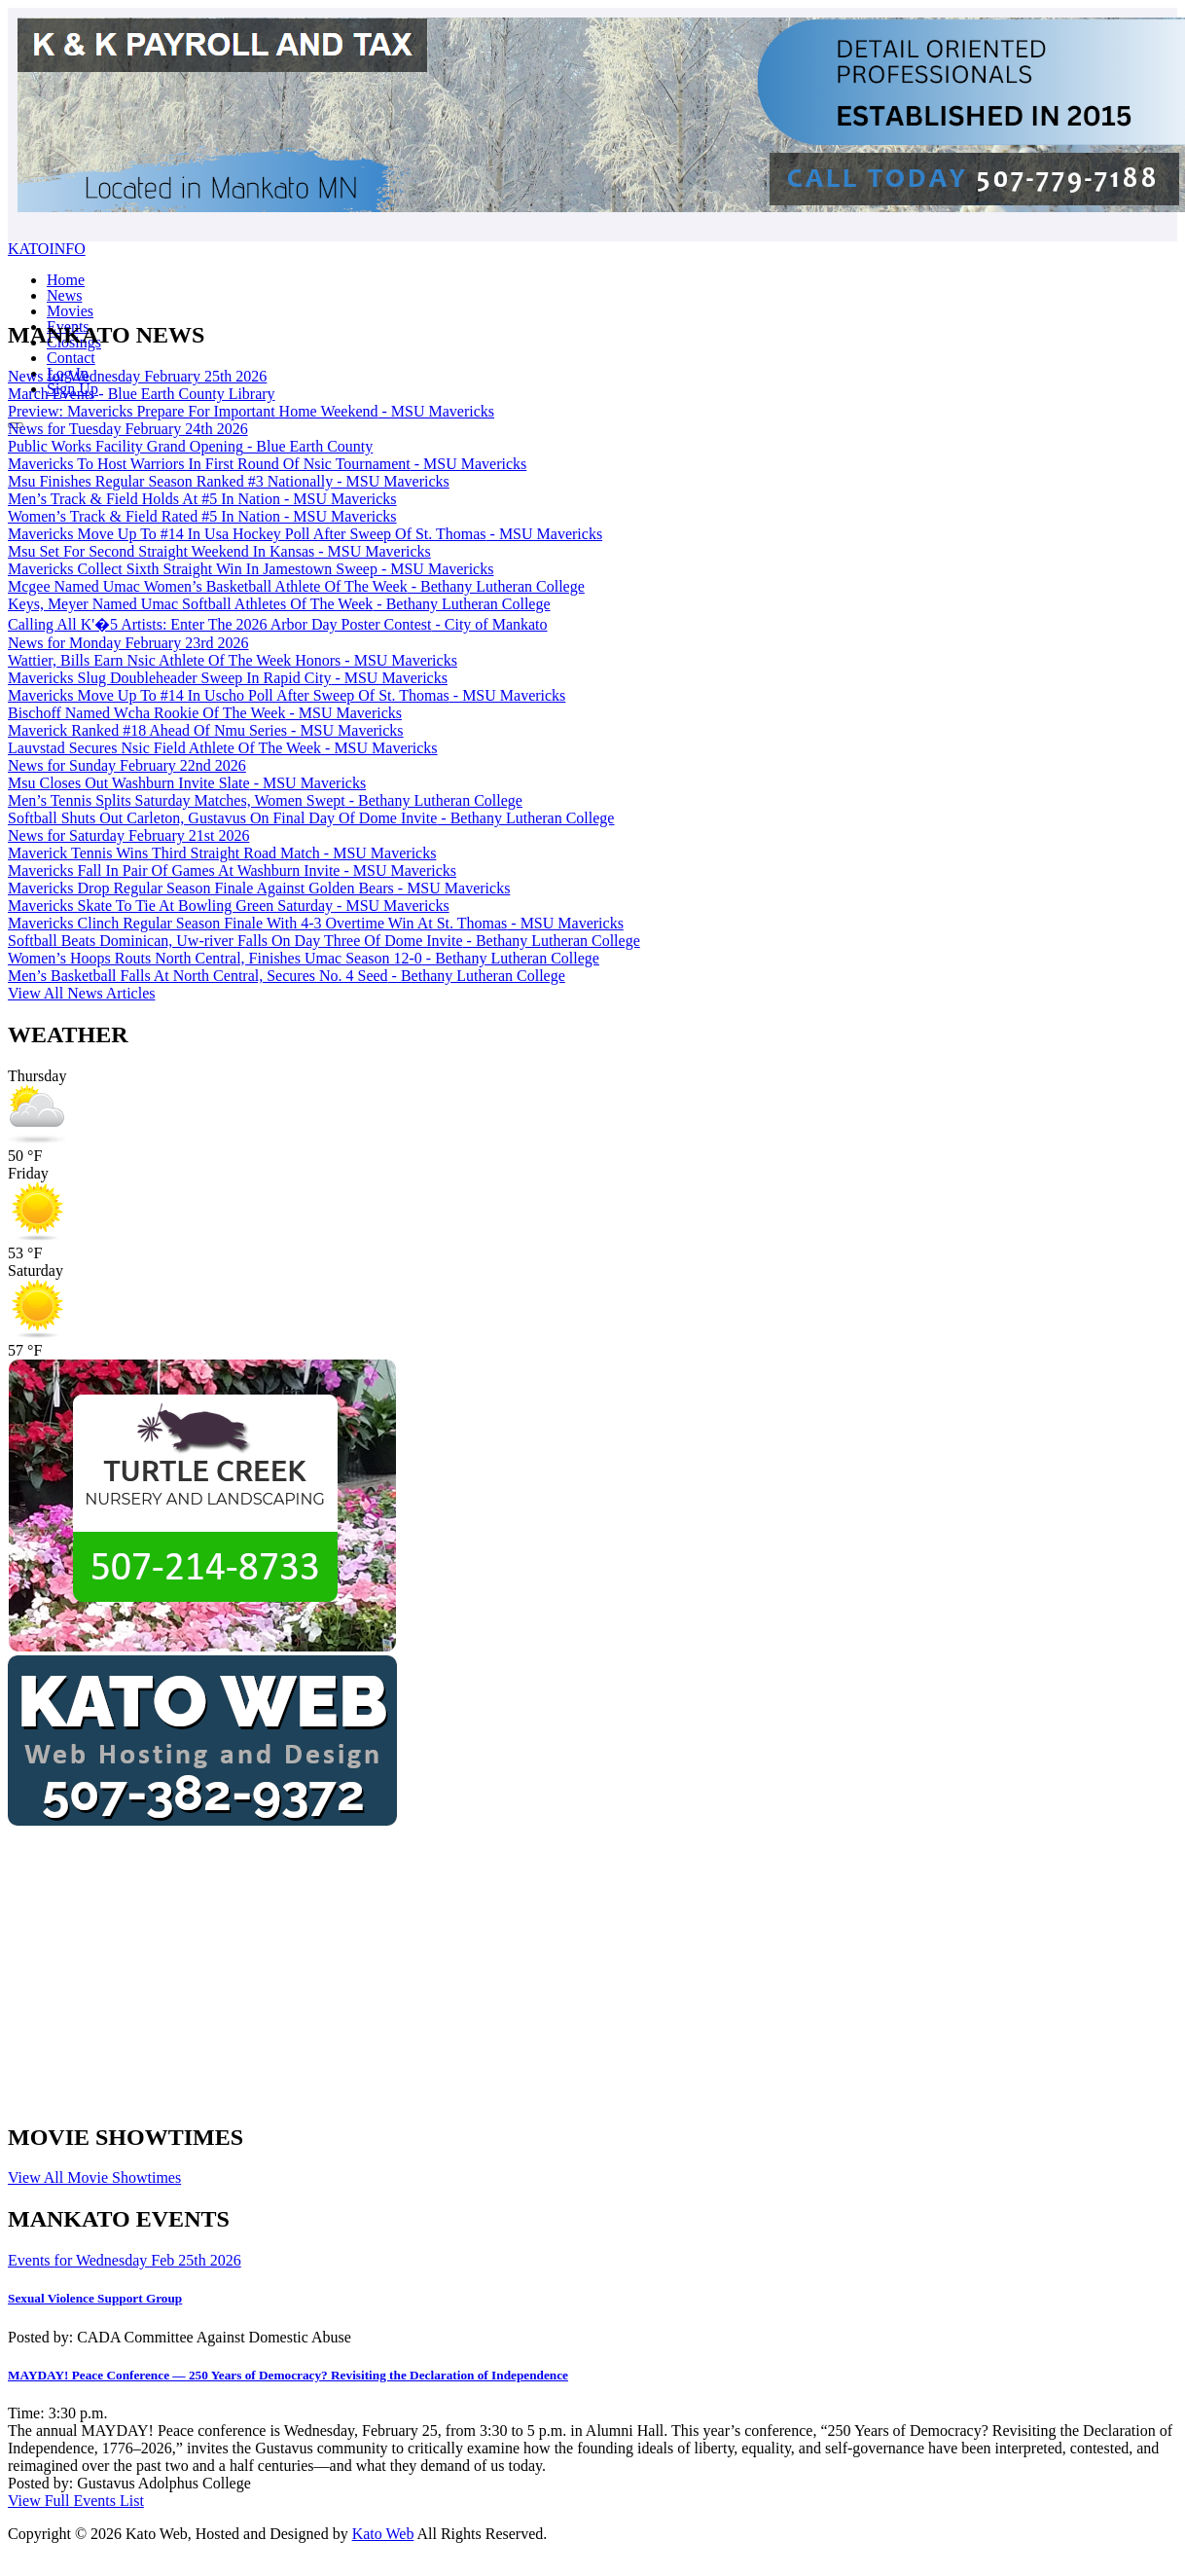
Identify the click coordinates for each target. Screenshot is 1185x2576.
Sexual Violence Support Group (95, 2298)
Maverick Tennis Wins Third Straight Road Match (222, 853)
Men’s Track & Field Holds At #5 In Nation (202, 498)
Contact (71, 357)
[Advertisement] (436, 1968)
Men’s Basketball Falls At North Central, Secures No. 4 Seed (286, 975)
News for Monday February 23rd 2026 (128, 643)
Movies (70, 311)
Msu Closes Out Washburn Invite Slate (187, 783)
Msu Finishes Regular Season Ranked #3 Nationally (228, 481)
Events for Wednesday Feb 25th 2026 (124, 2260)
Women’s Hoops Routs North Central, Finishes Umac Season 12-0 (303, 958)
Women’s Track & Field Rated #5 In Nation (202, 516)
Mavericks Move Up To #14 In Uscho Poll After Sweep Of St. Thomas (286, 695)
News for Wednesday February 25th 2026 (137, 376)
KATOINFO (47, 248)
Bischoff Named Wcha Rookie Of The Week (205, 713)
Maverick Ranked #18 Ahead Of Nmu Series (206, 730)
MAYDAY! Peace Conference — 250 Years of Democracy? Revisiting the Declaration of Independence (288, 2375)
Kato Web (383, 2533)
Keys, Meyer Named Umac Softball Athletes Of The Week (279, 604)
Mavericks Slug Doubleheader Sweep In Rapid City (228, 678)
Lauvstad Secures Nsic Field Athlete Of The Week (223, 748)
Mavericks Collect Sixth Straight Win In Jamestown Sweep (250, 569)
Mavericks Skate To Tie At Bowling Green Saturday (228, 905)
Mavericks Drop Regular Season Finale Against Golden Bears (259, 888)
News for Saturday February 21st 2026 (128, 835)
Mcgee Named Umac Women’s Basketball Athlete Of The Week (296, 586)
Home (66, 280)
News (64, 295)
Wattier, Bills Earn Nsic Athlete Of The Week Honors (232, 660)
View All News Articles (81, 993)
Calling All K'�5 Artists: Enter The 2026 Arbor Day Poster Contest (278, 624)
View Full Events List (76, 2500)
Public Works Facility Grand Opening (190, 446)
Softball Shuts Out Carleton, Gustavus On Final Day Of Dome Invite (311, 818)
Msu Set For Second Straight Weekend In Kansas (219, 551)
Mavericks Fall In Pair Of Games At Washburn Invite (232, 870)
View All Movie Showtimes (94, 2177)
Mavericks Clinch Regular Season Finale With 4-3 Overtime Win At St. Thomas (316, 923)
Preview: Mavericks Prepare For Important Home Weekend (251, 411)
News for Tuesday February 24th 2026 (128, 428)
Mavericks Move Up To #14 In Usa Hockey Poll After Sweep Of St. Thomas (305, 534)
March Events (141, 393)
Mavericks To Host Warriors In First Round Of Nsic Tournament (267, 463)
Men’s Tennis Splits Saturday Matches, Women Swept (265, 800)
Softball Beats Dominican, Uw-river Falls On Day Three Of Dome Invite (324, 940)
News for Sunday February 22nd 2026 (127, 765)
